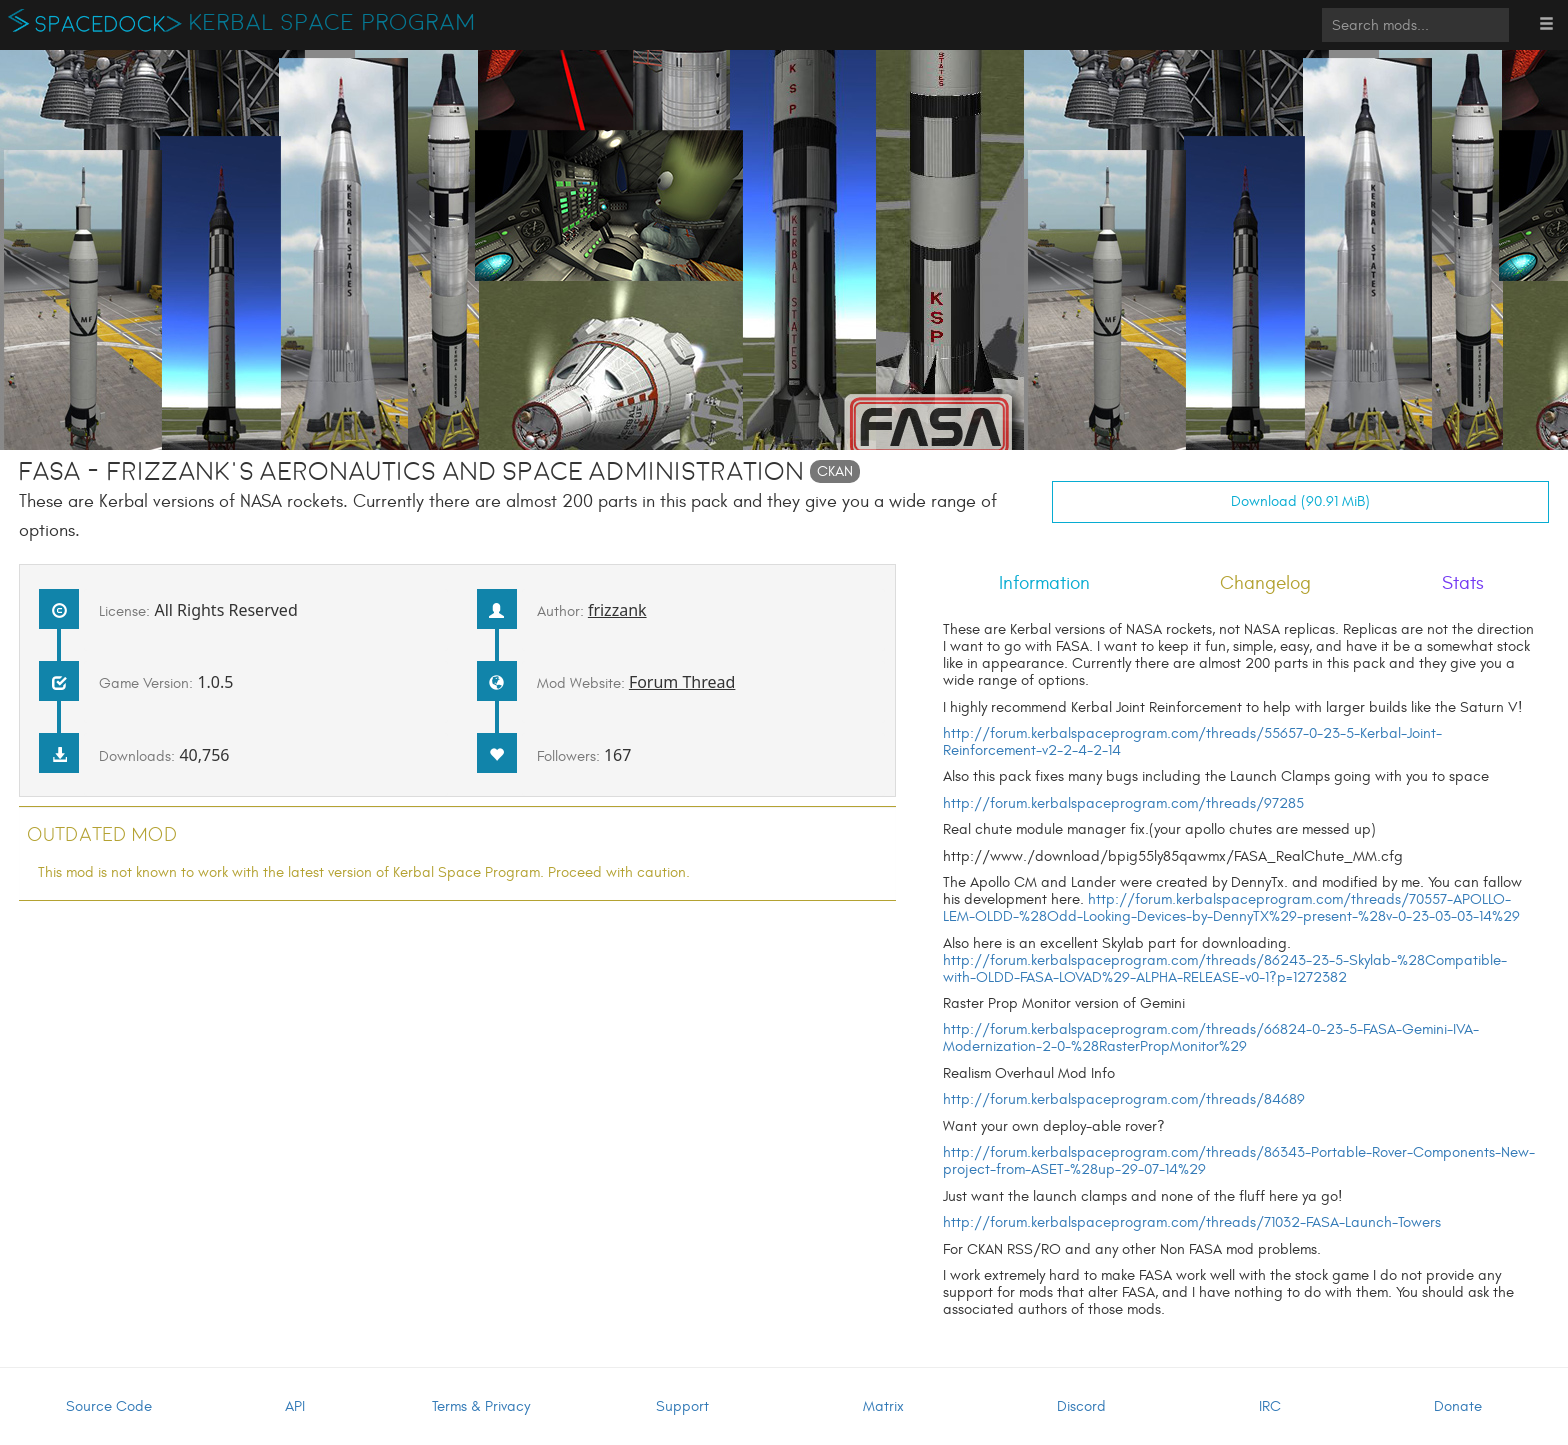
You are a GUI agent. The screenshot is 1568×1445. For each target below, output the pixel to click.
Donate (1458, 1406)
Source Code (109, 1406)
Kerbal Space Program (332, 23)
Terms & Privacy (481, 1406)
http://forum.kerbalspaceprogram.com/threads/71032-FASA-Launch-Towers (1192, 1222)
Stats (1463, 583)
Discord (1081, 1406)
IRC (1270, 1406)
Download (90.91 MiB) (1300, 501)
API (295, 1406)
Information (1044, 583)
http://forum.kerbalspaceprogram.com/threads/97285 (1123, 803)
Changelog (1265, 583)
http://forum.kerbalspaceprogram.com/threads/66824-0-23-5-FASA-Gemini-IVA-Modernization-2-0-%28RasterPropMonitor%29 (1211, 1038)
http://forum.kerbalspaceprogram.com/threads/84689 (1124, 1099)
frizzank (617, 610)
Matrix (883, 1406)
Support (682, 1406)
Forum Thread (682, 682)
